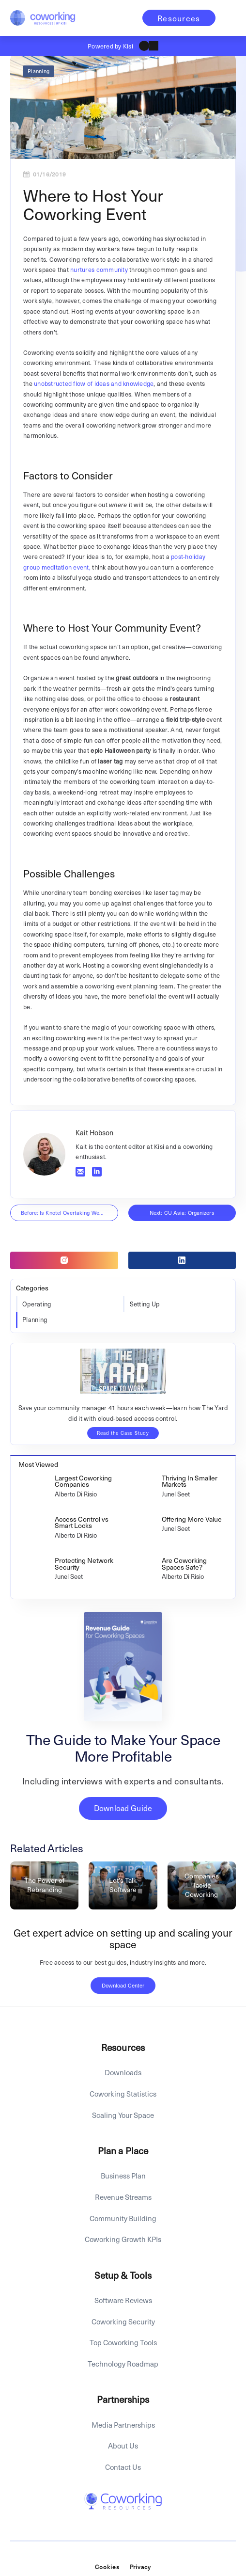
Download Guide (123, 1808)
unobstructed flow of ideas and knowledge (94, 383)
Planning (38, 71)
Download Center (123, 1985)
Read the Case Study (123, 1433)
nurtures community (99, 269)
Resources (178, 18)
